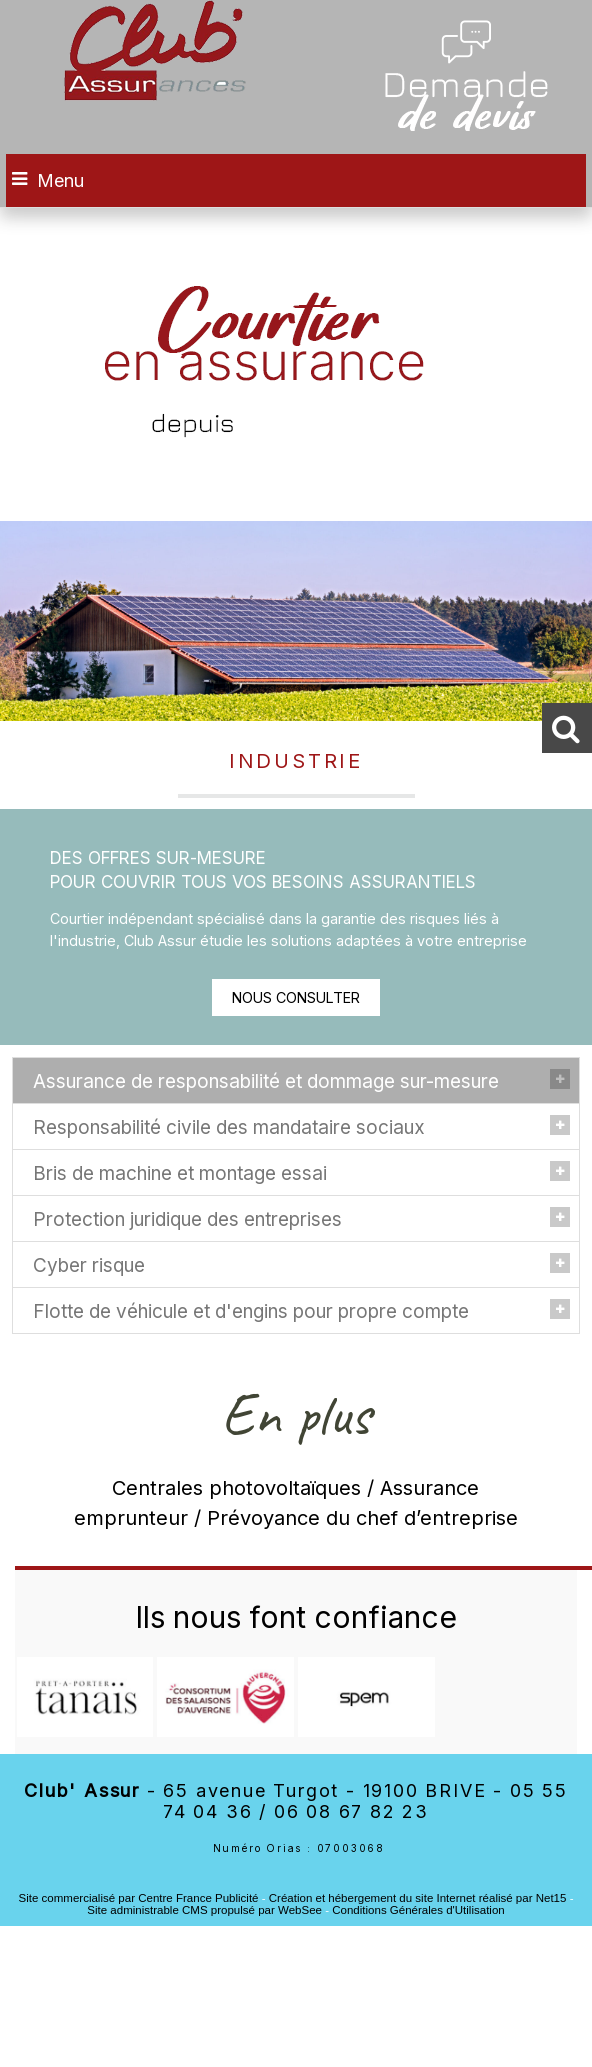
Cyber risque (89, 1265)
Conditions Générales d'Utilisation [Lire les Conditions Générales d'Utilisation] (418, 1910)
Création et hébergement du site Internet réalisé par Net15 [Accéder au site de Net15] (418, 1898)
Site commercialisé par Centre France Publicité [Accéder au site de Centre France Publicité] (139, 1898)
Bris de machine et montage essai (180, 1173)
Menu (60, 180)
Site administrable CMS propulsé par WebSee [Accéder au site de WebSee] (204, 1910)
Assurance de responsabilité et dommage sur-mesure (266, 1081)
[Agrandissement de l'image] (85, 1731)
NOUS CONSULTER (296, 997)
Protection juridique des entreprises (187, 1219)
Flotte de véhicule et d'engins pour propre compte (251, 1311)
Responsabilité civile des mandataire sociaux (229, 1127)
